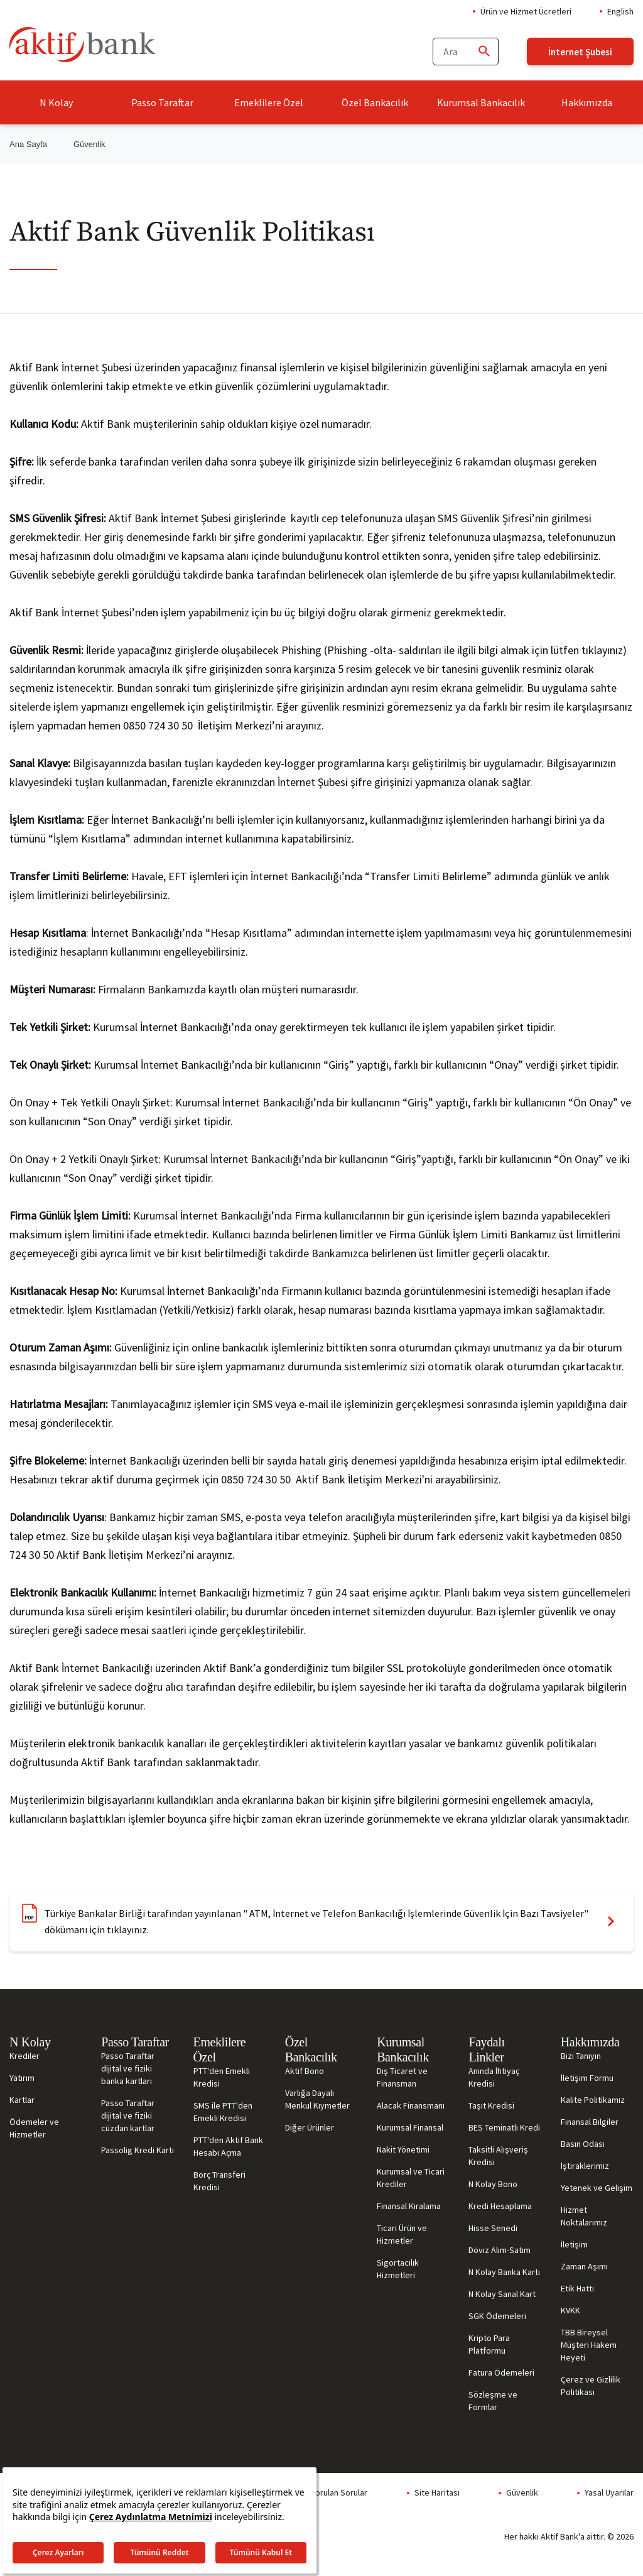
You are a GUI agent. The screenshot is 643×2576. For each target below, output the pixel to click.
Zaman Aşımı (584, 2266)
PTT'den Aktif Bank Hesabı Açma (228, 2146)
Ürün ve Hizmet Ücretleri (525, 11)
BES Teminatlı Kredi (504, 2127)
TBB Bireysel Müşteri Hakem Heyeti (589, 2345)
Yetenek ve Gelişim (596, 2187)
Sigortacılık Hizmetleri (398, 2269)
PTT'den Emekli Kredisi (221, 2077)
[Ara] (483, 52)
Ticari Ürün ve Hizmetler (402, 2234)
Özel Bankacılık (375, 102)
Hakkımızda (586, 102)
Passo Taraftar (162, 102)
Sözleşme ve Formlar (492, 2401)
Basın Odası (583, 2143)
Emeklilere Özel (268, 102)
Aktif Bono (304, 2071)
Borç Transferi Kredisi (219, 2181)
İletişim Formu (587, 2077)
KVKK (570, 2310)
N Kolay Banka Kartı (504, 2272)
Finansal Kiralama (409, 2206)
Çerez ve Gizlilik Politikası (590, 2386)
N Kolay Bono (492, 2184)
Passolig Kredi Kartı (137, 2150)
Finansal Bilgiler (590, 2121)
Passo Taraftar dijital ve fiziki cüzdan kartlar (127, 2115)
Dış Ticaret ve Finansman (402, 2077)
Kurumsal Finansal (410, 2127)
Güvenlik (522, 2492)
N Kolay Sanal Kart (502, 2294)
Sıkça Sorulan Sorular (328, 2492)
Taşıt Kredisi (491, 2105)
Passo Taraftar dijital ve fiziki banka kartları (127, 2068)
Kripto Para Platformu (489, 2344)
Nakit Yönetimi (403, 2149)
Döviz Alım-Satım (499, 2250)
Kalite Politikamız (593, 2099)
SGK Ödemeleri (497, 2316)
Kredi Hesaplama (500, 2206)
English (620, 11)
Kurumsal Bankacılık (481, 102)
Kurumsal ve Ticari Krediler (411, 2178)
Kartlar (22, 2099)
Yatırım (22, 2077)
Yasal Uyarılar (609, 2492)
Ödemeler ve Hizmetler (34, 2128)
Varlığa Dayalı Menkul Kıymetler (317, 2099)
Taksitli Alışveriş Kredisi (498, 2156)
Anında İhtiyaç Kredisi (493, 2077)
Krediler (24, 2055)
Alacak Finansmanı (411, 2105)
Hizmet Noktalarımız (584, 2216)
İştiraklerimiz (585, 2165)
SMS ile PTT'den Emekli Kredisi (222, 2112)
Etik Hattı (577, 2288)
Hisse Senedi (492, 2228)
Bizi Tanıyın (581, 2055)
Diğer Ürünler (309, 2127)
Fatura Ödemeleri (501, 2372)
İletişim (574, 2244)
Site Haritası (437, 2492)
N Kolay (56, 102)
